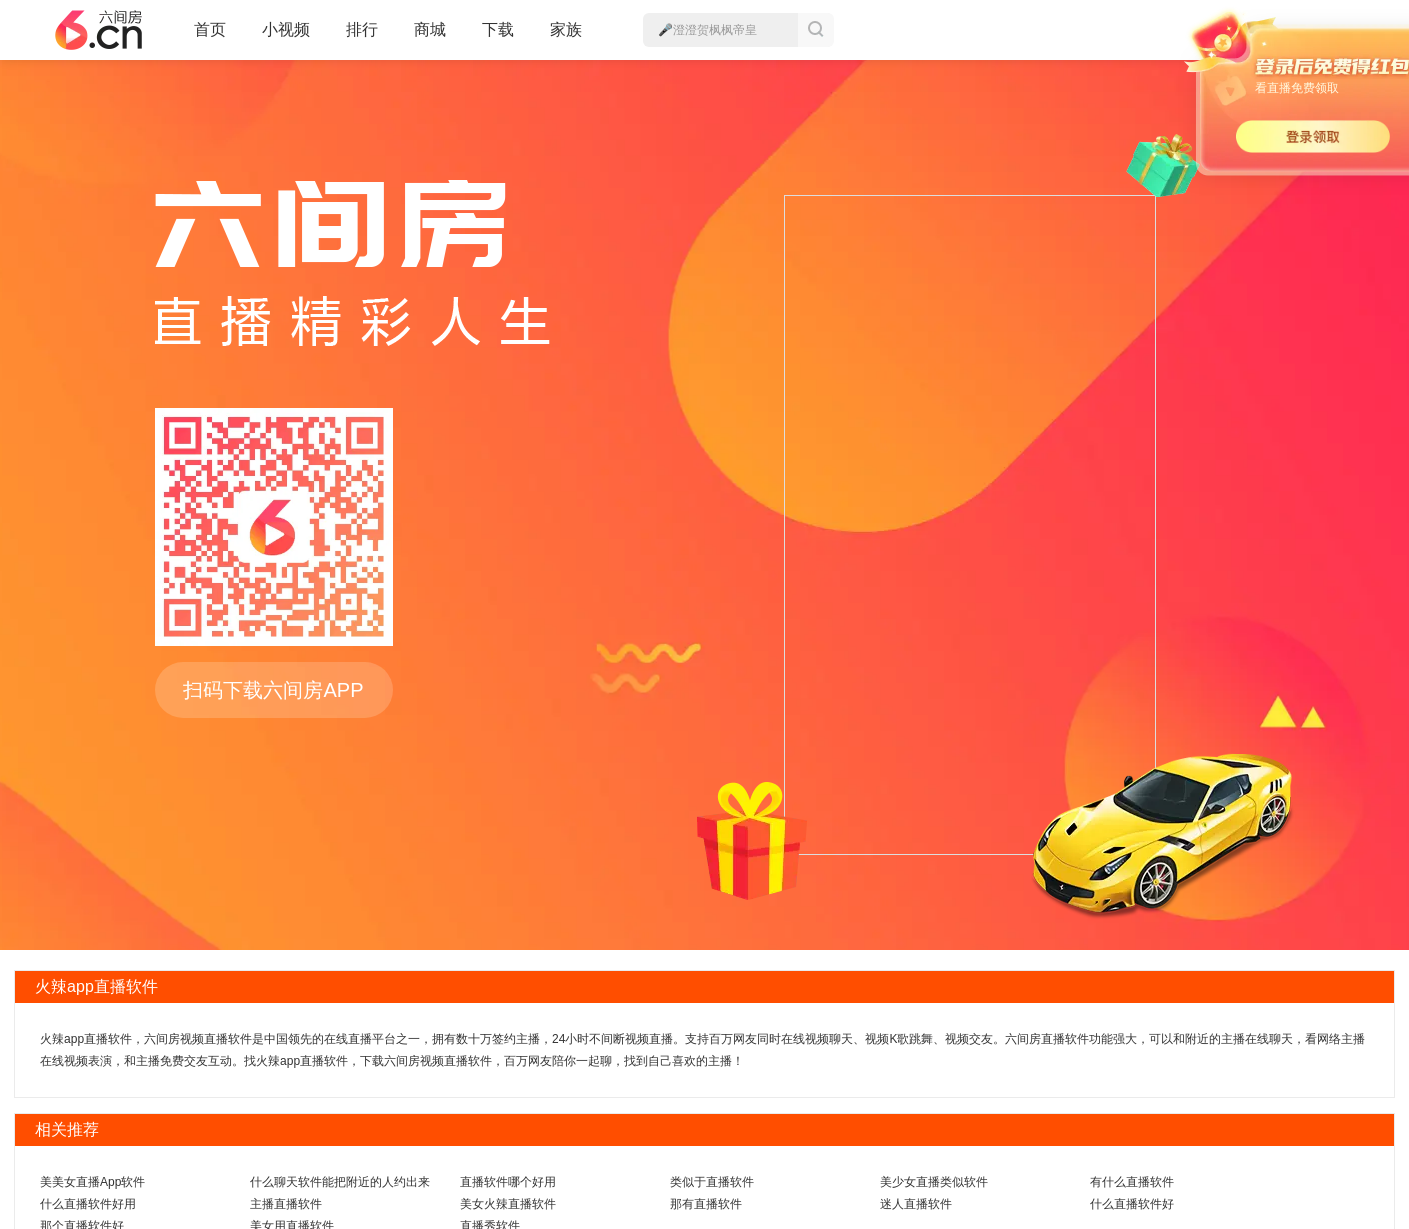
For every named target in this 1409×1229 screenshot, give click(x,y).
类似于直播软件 (712, 1182)
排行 (362, 29)
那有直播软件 (706, 1204)
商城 (430, 38)
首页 (210, 38)
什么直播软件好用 (88, 1204)
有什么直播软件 (1132, 1182)
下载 (498, 29)
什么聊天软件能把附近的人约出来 (340, 1182)
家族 (566, 38)
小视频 (286, 38)
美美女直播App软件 (92, 1182)
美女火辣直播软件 (508, 1204)
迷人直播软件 (916, 1204)
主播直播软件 (286, 1204)
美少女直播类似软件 (934, 1182)
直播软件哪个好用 (508, 1182)
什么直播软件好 (1132, 1204)
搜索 (816, 30)
